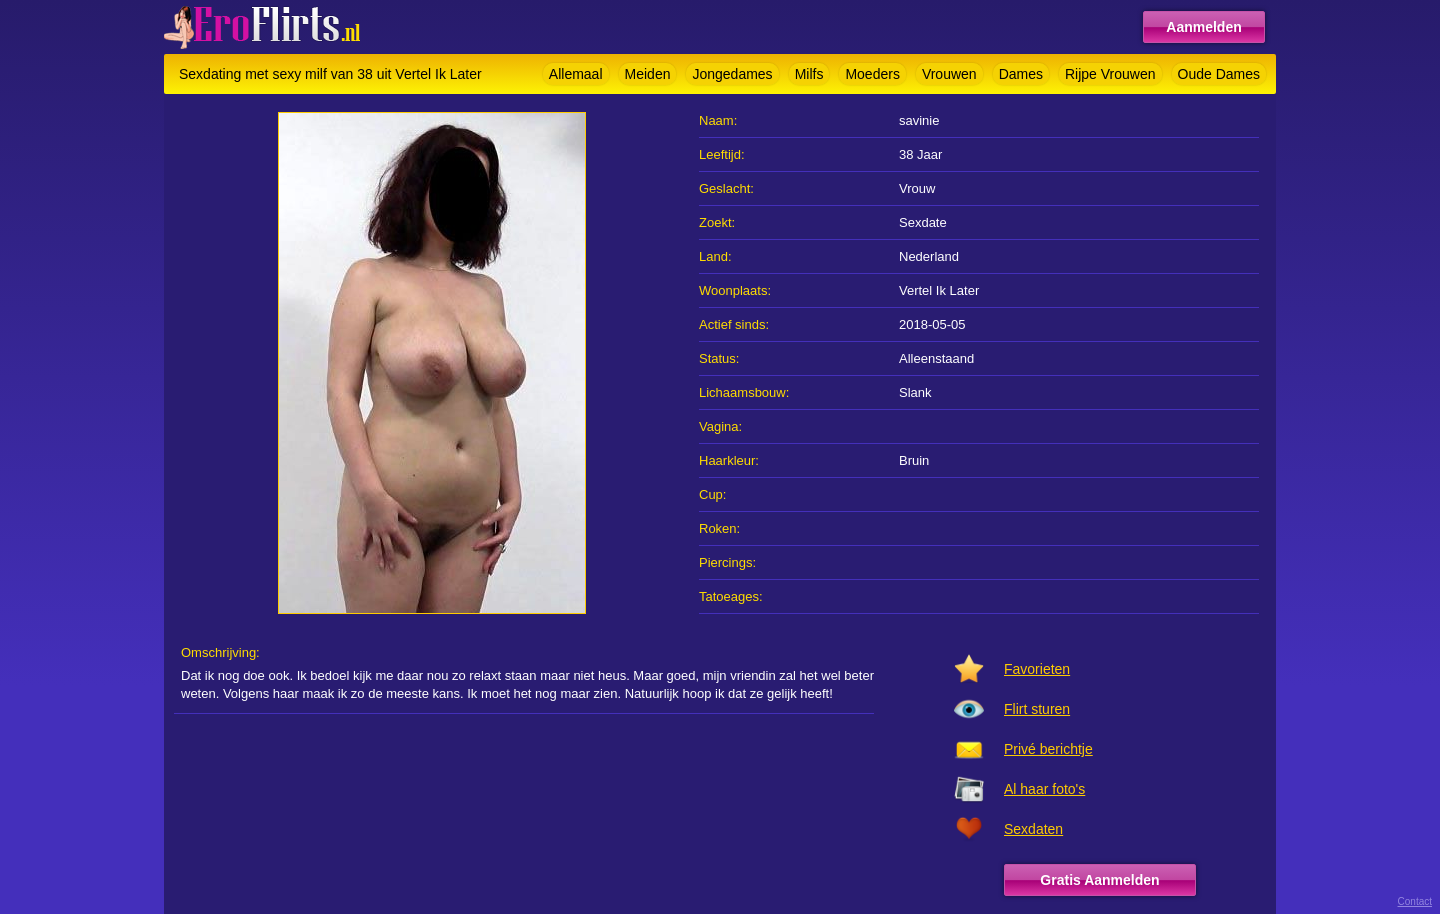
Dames (1021, 74)
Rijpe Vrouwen (1110, 74)
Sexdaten (1033, 829)
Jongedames (732, 74)
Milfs (809, 74)
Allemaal (576, 74)
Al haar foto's (1044, 789)
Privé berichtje (1048, 749)
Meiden (648, 74)
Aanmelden (1203, 27)
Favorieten (1037, 669)
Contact (1415, 901)
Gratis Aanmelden (1099, 880)
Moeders (872, 74)
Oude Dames (1219, 74)
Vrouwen (949, 74)
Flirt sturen (1037, 709)
